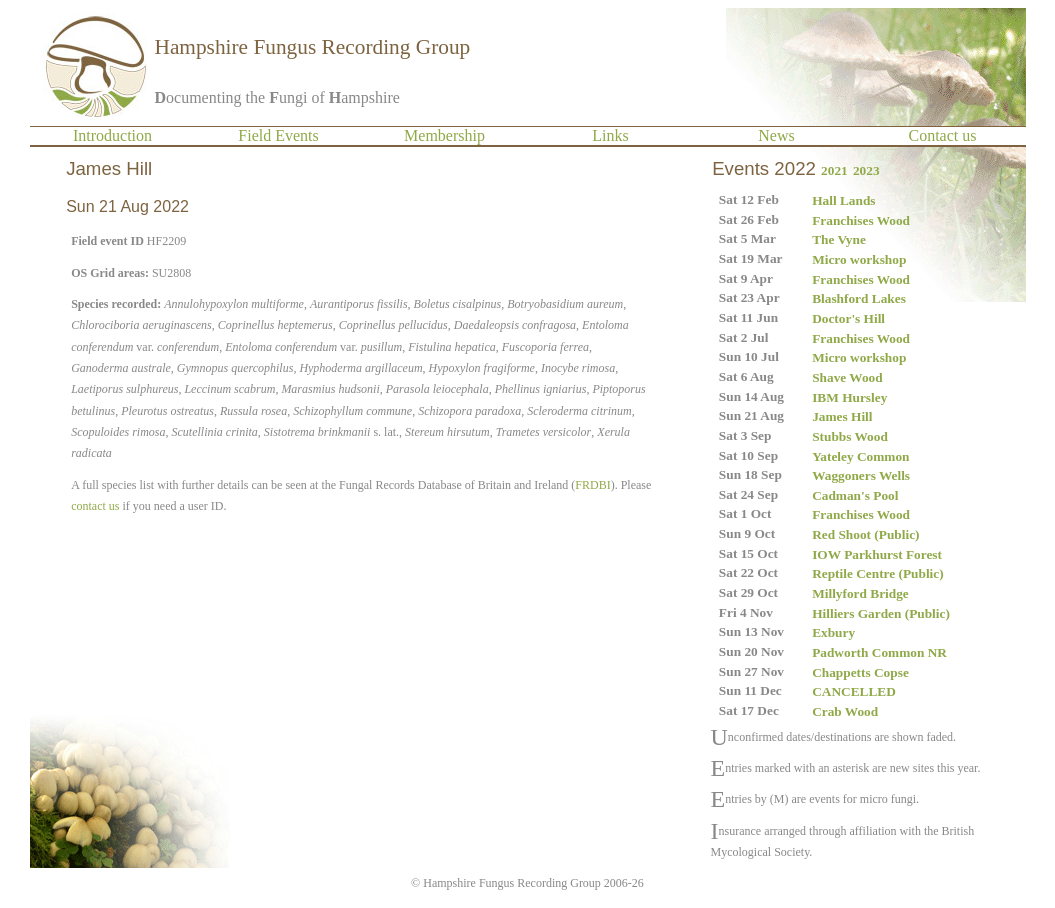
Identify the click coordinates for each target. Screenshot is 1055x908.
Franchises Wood (861, 220)
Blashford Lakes (859, 298)
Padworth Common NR (879, 652)
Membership (444, 135)
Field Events (278, 135)
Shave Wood (847, 377)
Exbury (833, 632)
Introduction (112, 135)
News (776, 135)
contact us (95, 506)
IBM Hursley (849, 397)
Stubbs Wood (850, 436)
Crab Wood (845, 711)
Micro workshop (859, 259)
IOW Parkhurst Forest (877, 554)
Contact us (943, 135)
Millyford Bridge (860, 593)
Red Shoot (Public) (865, 534)
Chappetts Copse (860, 672)
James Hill (842, 416)
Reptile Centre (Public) (878, 573)
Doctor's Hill (848, 318)
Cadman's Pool (855, 495)
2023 (866, 170)
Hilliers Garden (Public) (881, 613)
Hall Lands (843, 200)
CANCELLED (854, 691)
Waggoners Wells (861, 475)
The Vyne (839, 239)
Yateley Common (860, 456)
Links (610, 135)
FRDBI (592, 485)
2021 (834, 170)
